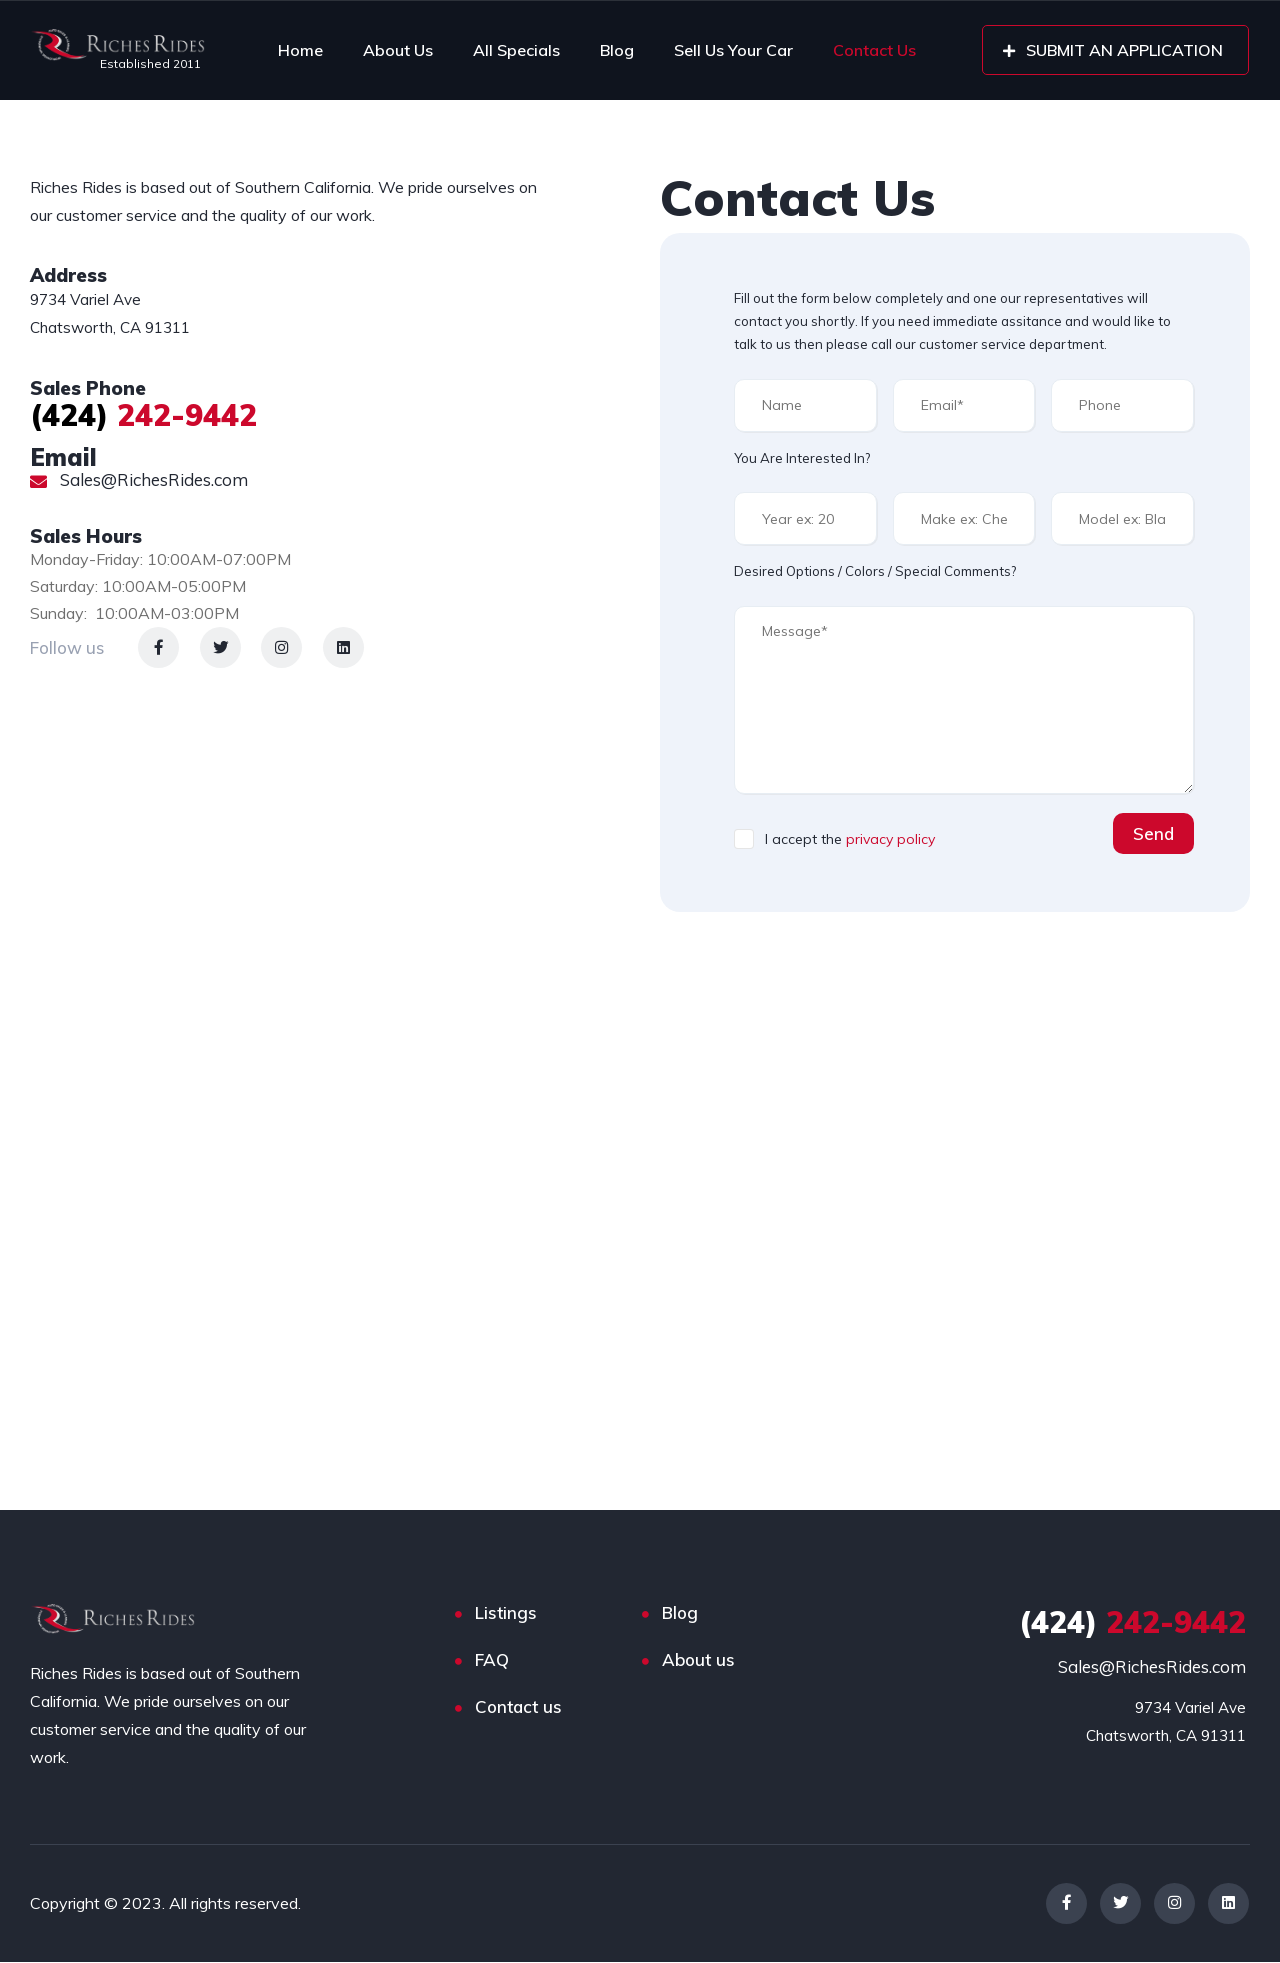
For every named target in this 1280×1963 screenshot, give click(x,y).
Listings (506, 1612)
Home (300, 50)
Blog (617, 50)
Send (1153, 833)
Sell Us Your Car (733, 50)
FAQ (492, 1659)
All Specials (516, 50)
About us (698, 1659)
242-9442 (143, 414)
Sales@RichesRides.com (139, 478)
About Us (398, 50)
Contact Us (874, 50)
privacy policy (890, 839)
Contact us (518, 1706)
